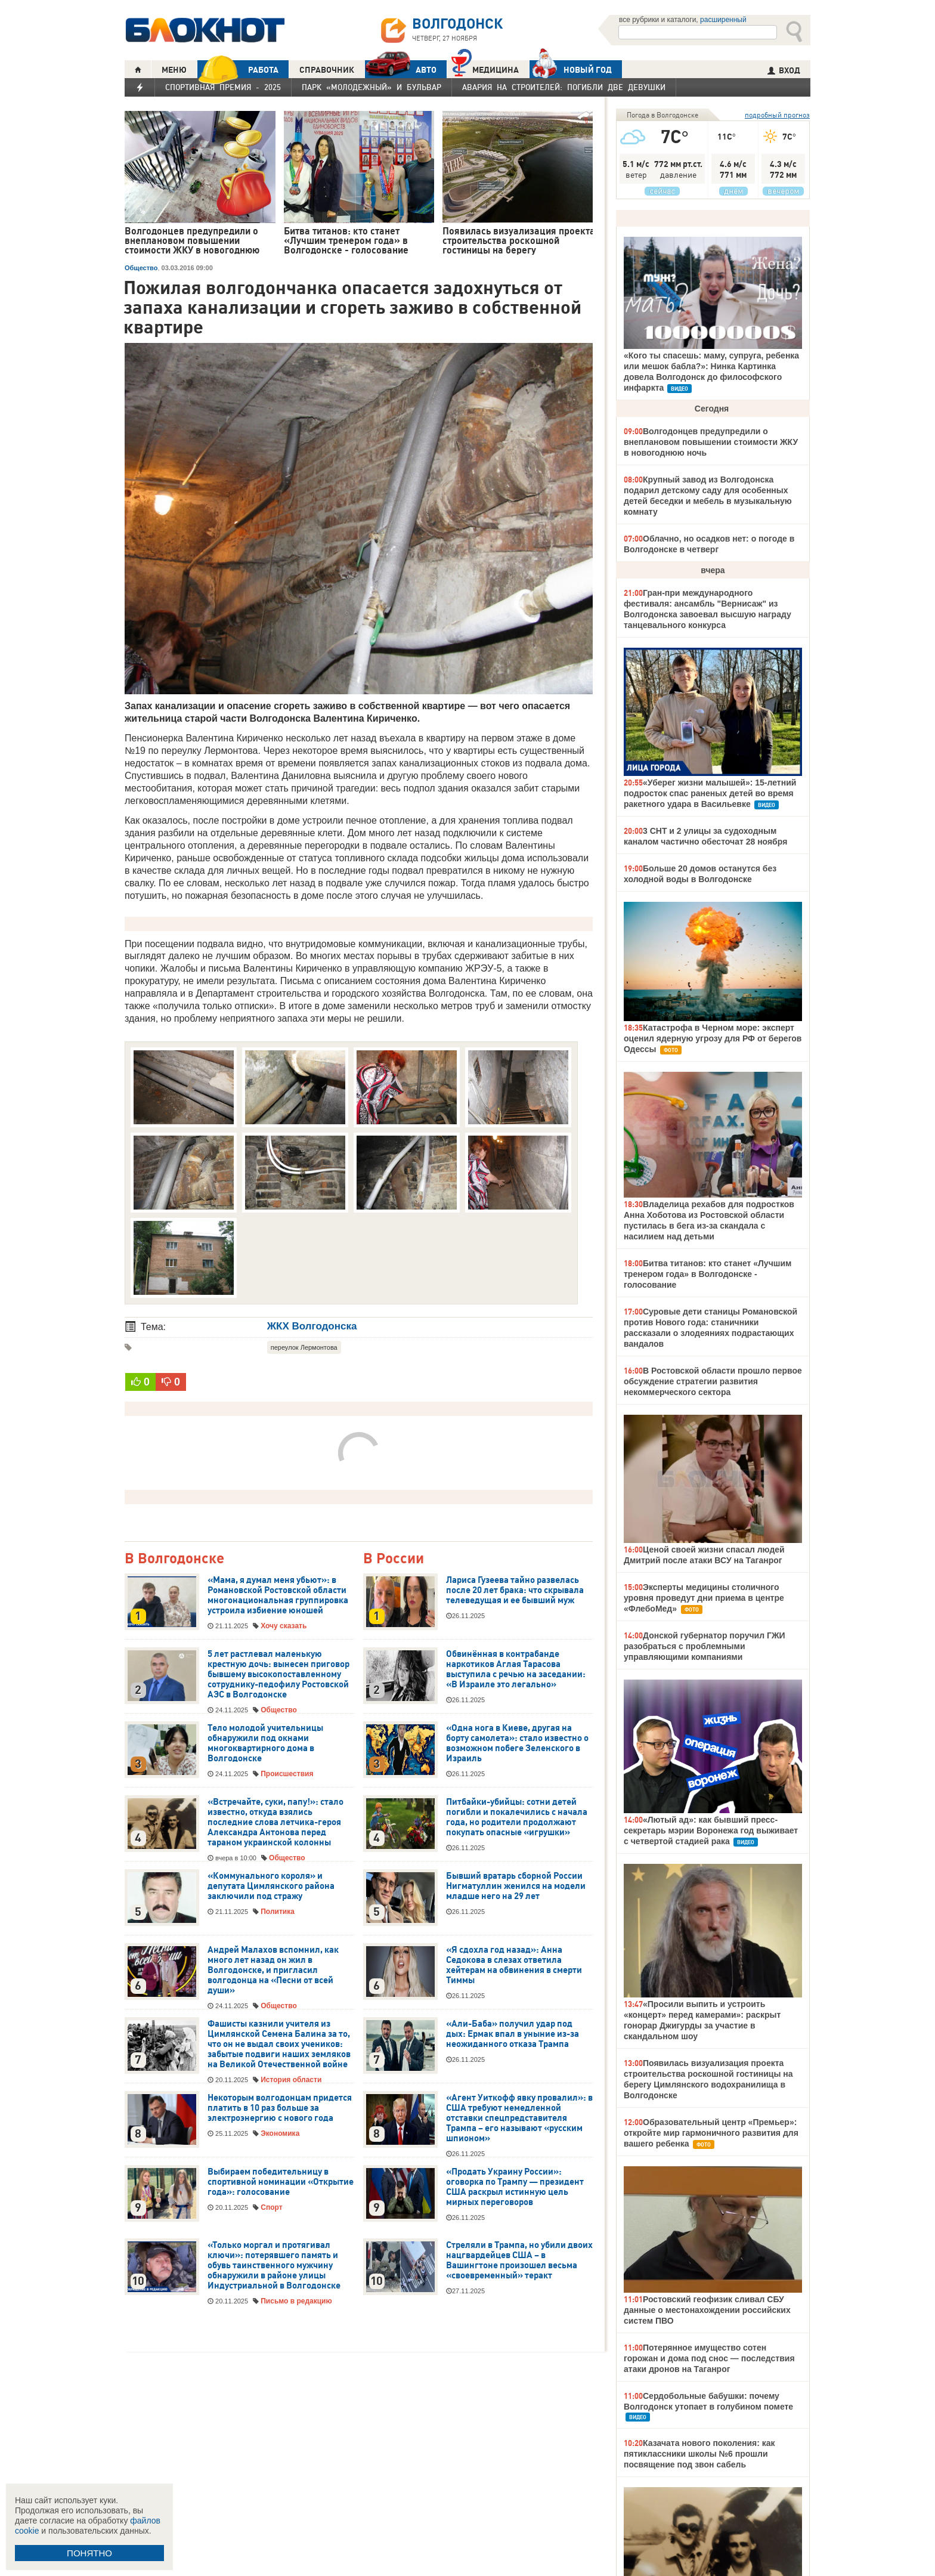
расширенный (723, 20)
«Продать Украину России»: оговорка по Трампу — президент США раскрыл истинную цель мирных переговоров (515, 2186)
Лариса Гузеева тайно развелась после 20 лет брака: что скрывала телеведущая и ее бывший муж (515, 1590)
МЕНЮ (174, 69)
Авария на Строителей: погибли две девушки (563, 87)
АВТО (400, 69)
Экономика (280, 2133)
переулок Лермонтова (304, 1347)
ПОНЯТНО (89, 2553)
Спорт (271, 2207)
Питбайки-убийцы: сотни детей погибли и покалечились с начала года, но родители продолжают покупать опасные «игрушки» (516, 1817)
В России (393, 1559)
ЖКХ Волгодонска (312, 1326)
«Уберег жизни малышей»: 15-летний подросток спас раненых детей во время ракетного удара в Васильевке (710, 793)
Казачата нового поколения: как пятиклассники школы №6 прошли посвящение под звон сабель (699, 2453)
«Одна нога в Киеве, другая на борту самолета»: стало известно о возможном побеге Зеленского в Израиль (517, 1743)
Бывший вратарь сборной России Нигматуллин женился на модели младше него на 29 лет (516, 1885)
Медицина (485, 68)
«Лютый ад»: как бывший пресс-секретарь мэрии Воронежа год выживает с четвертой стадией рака (711, 1830)
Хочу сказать (283, 1626)
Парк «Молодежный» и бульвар (371, 87)
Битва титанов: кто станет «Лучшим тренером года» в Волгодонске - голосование (707, 1273)
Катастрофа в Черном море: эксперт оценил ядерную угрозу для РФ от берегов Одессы (712, 1038)
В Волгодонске (174, 1559)
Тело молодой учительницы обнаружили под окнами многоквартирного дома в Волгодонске (265, 1743)
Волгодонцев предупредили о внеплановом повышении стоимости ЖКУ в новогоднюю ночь (711, 441)
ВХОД (783, 70)
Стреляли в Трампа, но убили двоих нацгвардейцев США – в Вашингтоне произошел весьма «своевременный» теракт (519, 2260)
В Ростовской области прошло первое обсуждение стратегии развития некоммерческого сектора (713, 1381)
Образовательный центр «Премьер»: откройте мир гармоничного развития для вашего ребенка (711, 2132)
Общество (141, 267)
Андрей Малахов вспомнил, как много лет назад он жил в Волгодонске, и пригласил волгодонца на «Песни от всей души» (273, 1970)
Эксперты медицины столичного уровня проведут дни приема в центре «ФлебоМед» (704, 1597)
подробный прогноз (777, 114)
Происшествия (287, 1774)
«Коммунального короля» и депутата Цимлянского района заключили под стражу (271, 1885)
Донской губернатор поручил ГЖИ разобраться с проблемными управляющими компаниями (704, 1646)
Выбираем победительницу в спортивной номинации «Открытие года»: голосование (281, 2181)
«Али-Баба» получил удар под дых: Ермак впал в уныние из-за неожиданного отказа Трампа (512, 2033)
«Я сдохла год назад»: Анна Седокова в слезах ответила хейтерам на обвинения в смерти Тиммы (514, 1965)
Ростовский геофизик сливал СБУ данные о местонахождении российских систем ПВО (707, 2309)
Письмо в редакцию (296, 2301)
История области (291, 2080)
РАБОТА (237, 69)
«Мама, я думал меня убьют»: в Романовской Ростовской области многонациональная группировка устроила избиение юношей (278, 1595)
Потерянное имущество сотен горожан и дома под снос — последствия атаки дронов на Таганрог (709, 2358)
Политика (278, 1911)
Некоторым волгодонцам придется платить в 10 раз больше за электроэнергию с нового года (280, 2107)
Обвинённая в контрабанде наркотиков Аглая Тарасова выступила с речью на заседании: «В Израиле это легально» (516, 1669)
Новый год (571, 69)
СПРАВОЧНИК (326, 69)
